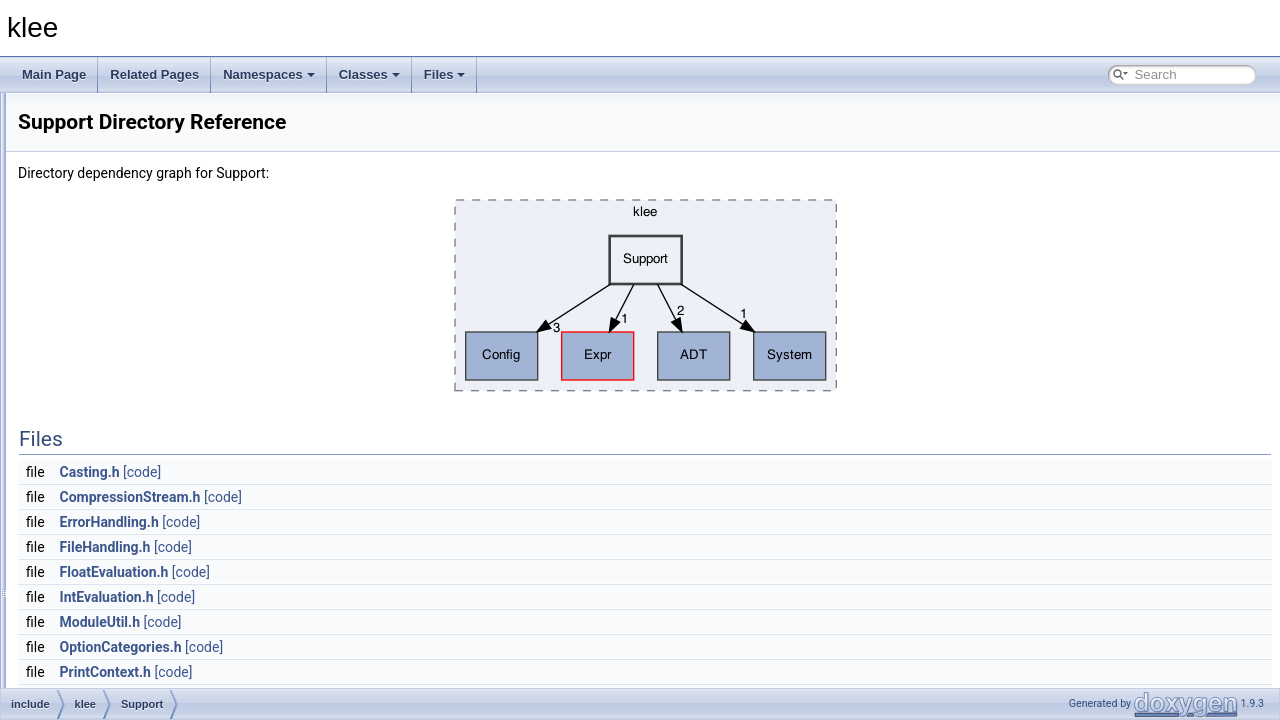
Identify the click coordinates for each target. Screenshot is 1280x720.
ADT (110, 307)
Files (445, 74)
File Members (86, 571)
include (85, 263)
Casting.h (340, 472)
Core (111, 351)
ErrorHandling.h (359, 522)
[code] (392, 472)
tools (78, 549)
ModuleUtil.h (350, 622)
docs (78, 241)
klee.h (114, 505)
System (118, 483)
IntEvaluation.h (357, 597)
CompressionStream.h (380, 497)
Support (119, 461)
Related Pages (154, 74)
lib (72, 527)
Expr (110, 373)
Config (115, 329)
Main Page (54, 74)
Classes (369, 74)
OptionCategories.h (371, 647)
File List (70, 219)
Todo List (58, 131)
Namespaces (269, 74)
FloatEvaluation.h (364, 572)
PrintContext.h (355, 672)
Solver (115, 417)
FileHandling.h (355, 547)
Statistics (122, 439)
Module (117, 395)
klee (29, 109)
